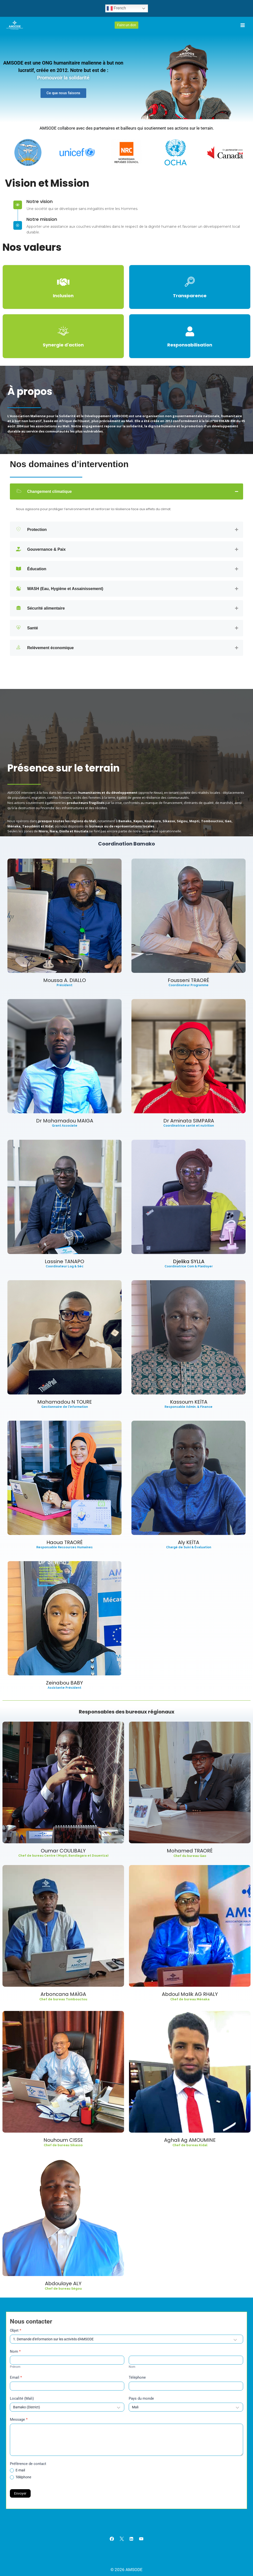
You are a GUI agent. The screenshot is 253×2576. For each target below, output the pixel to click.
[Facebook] (112, 2537)
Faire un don (126, 25)
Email (16, 2376)
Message (19, 2418)
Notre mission (41, 218)
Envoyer (20, 2492)
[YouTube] (141, 2537)
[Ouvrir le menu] (242, 25)
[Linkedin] (131, 2537)
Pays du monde (141, 2397)
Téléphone (137, 2376)
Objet (15, 2329)
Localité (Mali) (22, 2397)
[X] (121, 2537)
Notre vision (39, 200)
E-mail (17, 2469)
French (116, 8)
